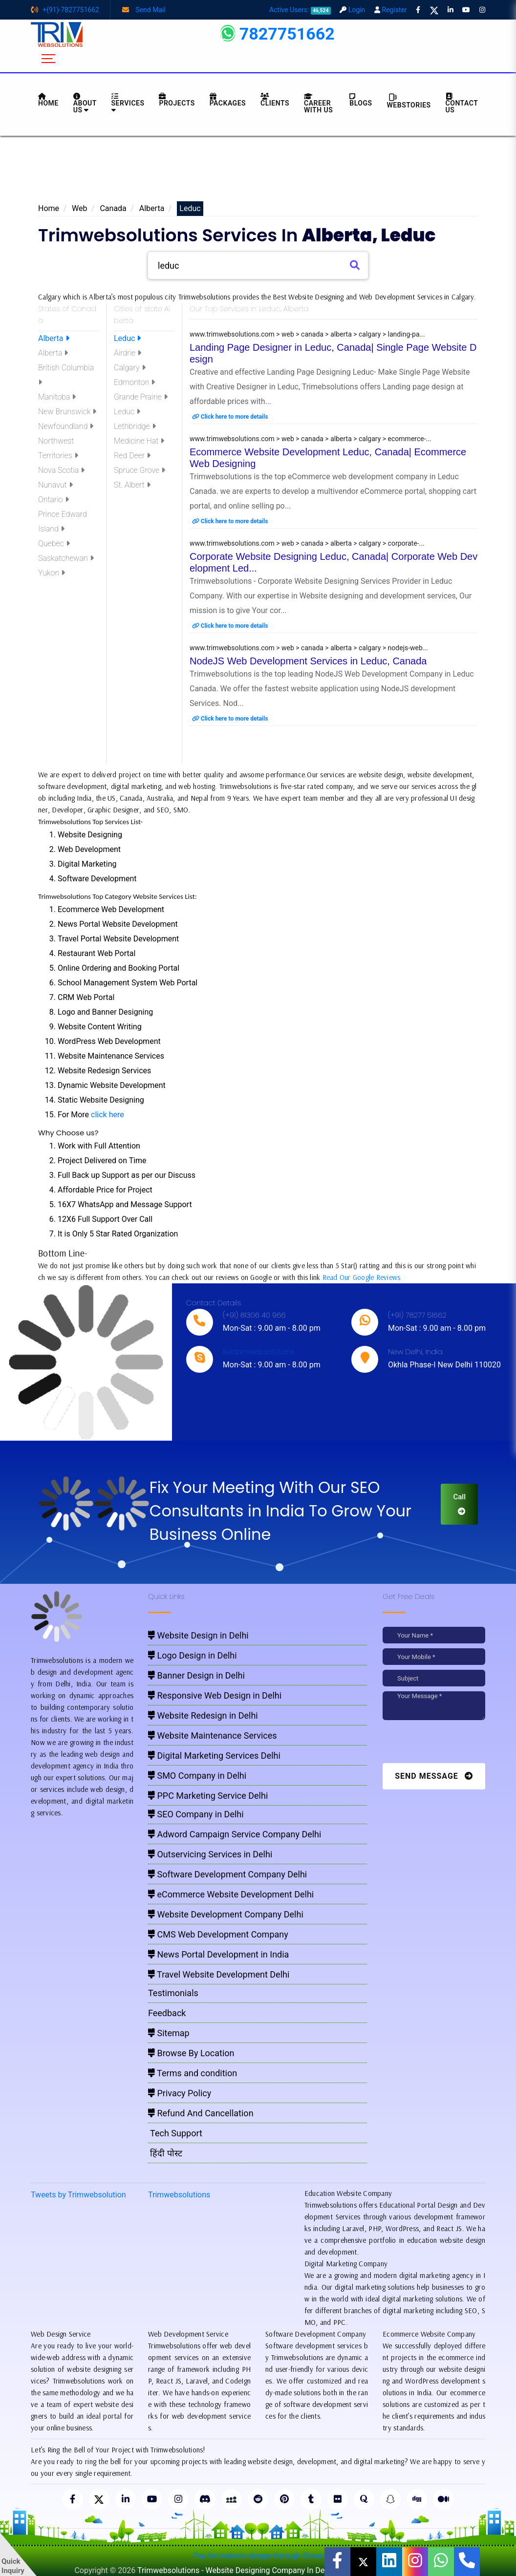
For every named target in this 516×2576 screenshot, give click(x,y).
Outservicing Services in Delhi (210, 1854)
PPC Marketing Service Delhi (208, 1795)
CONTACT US (462, 103)
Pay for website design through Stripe (258, 2556)
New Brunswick (67, 411)
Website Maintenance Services (212, 1735)
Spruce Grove (139, 470)
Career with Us (318, 103)
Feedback (167, 2013)
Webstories (409, 101)
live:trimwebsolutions (259, 1351)
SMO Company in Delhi (197, 1775)
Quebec (54, 543)
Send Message (434, 1776)
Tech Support (175, 2133)
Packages (228, 100)
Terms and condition (192, 2073)
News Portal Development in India (218, 1954)
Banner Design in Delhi (196, 1675)
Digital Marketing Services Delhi (214, 1755)
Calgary (130, 367)
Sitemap (169, 2033)
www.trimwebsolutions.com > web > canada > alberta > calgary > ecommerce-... (310, 439)
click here (107, 1114)
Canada (113, 208)
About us (85, 103)
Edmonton (134, 382)
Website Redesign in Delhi (203, 1715)
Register (390, 10)
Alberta (152, 208)
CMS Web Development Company (218, 1934)
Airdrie (127, 353)
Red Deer (132, 455)
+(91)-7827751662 (65, 10)
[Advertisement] (258, 172)
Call (459, 1503)
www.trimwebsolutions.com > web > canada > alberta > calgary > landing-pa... (307, 334)
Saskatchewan (66, 558)
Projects (176, 100)
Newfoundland (65, 426)
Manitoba (57, 397)
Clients (274, 100)
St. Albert (132, 485)
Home (48, 208)
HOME (48, 100)
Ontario (53, 499)
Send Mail (144, 10)
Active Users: (300, 10)
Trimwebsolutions (179, 2194)
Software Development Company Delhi (227, 1874)
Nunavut (55, 485)
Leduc (127, 338)
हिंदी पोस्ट (165, 2153)
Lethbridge (135, 426)
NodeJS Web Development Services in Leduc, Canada (308, 661)
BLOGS (360, 100)
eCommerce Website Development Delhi (231, 1894)
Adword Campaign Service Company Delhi (234, 1834)
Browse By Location (191, 2053)
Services (128, 103)
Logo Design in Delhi (192, 1655)
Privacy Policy (179, 2093)
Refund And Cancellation (201, 2113)
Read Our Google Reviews (361, 1277)
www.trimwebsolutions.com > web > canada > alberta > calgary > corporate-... (307, 543)
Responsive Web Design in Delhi (214, 1695)
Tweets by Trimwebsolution (78, 2194)
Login (352, 10)
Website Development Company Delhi (225, 1914)
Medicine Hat (139, 441)
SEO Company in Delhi (196, 1814)
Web (79, 208)
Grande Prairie (141, 397)
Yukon (51, 572)
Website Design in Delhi (198, 1635)
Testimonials (173, 1993)
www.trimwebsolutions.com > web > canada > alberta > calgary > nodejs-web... (309, 648)
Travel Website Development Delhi (218, 1974)
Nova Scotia (61, 470)
